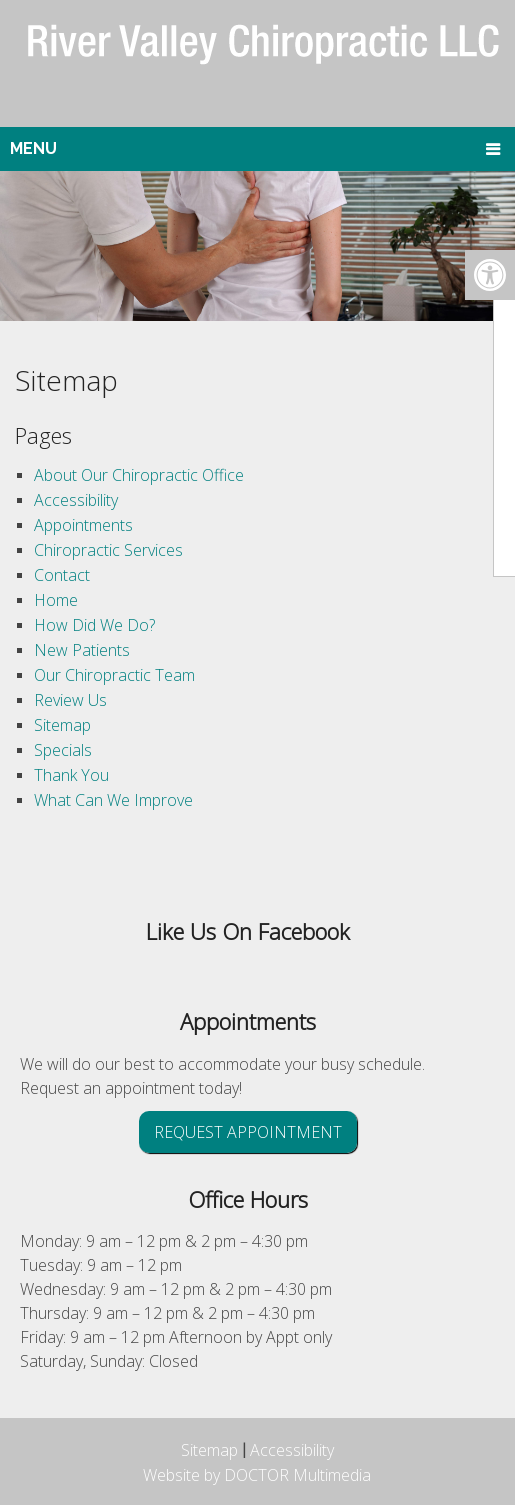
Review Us (70, 700)
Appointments (83, 525)
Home (56, 600)
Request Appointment (248, 1132)
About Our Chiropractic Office (139, 475)
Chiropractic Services (108, 550)
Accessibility (76, 500)
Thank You (71, 775)
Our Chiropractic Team (114, 675)
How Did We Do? (94, 625)
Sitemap (62, 725)
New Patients (82, 650)
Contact (62, 575)
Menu (33, 148)
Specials (63, 750)
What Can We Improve (113, 800)
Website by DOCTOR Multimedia (257, 1475)
